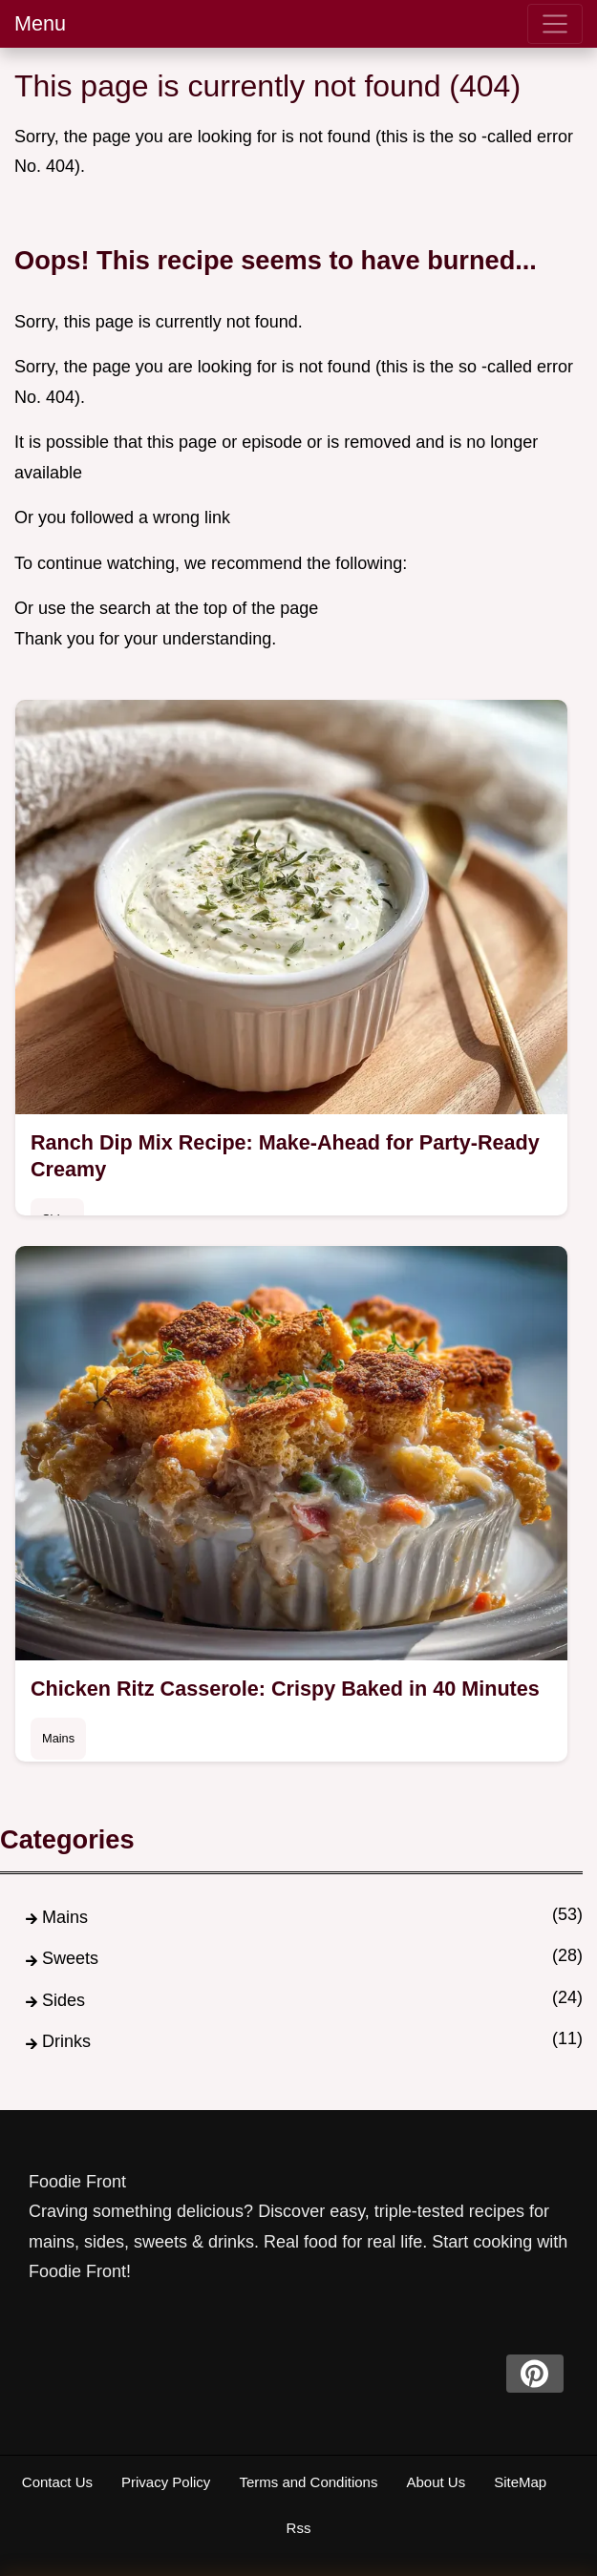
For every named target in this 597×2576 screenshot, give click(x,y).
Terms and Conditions (308, 2482)
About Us (435, 2482)
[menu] (555, 24)
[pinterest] (535, 2373)
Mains (58, 1738)
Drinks (66, 2041)
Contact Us (57, 2482)
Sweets (70, 1958)
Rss (299, 2528)
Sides (63, 2000)
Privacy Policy (165, 2482)
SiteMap (520, 2482)
